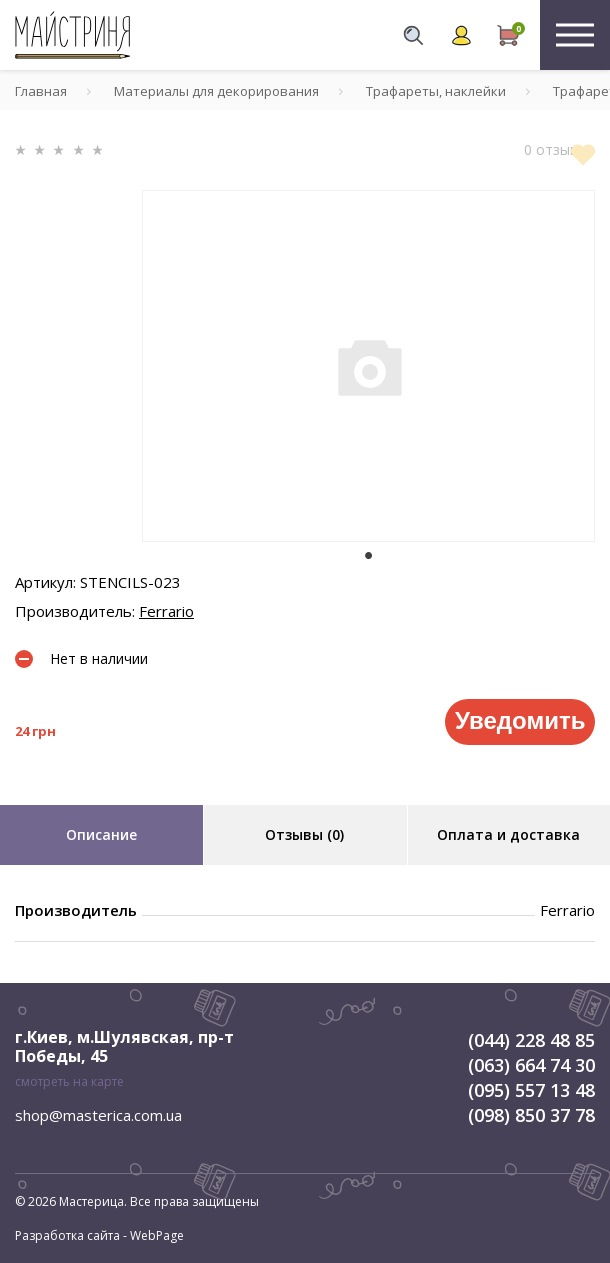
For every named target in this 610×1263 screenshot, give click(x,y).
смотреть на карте (69, 1081)
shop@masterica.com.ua (98, 1115)
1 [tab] (369, 556)
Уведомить (520, 720)
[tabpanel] (368, 366)
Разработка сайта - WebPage (99, 1235)
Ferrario (166, 611)
